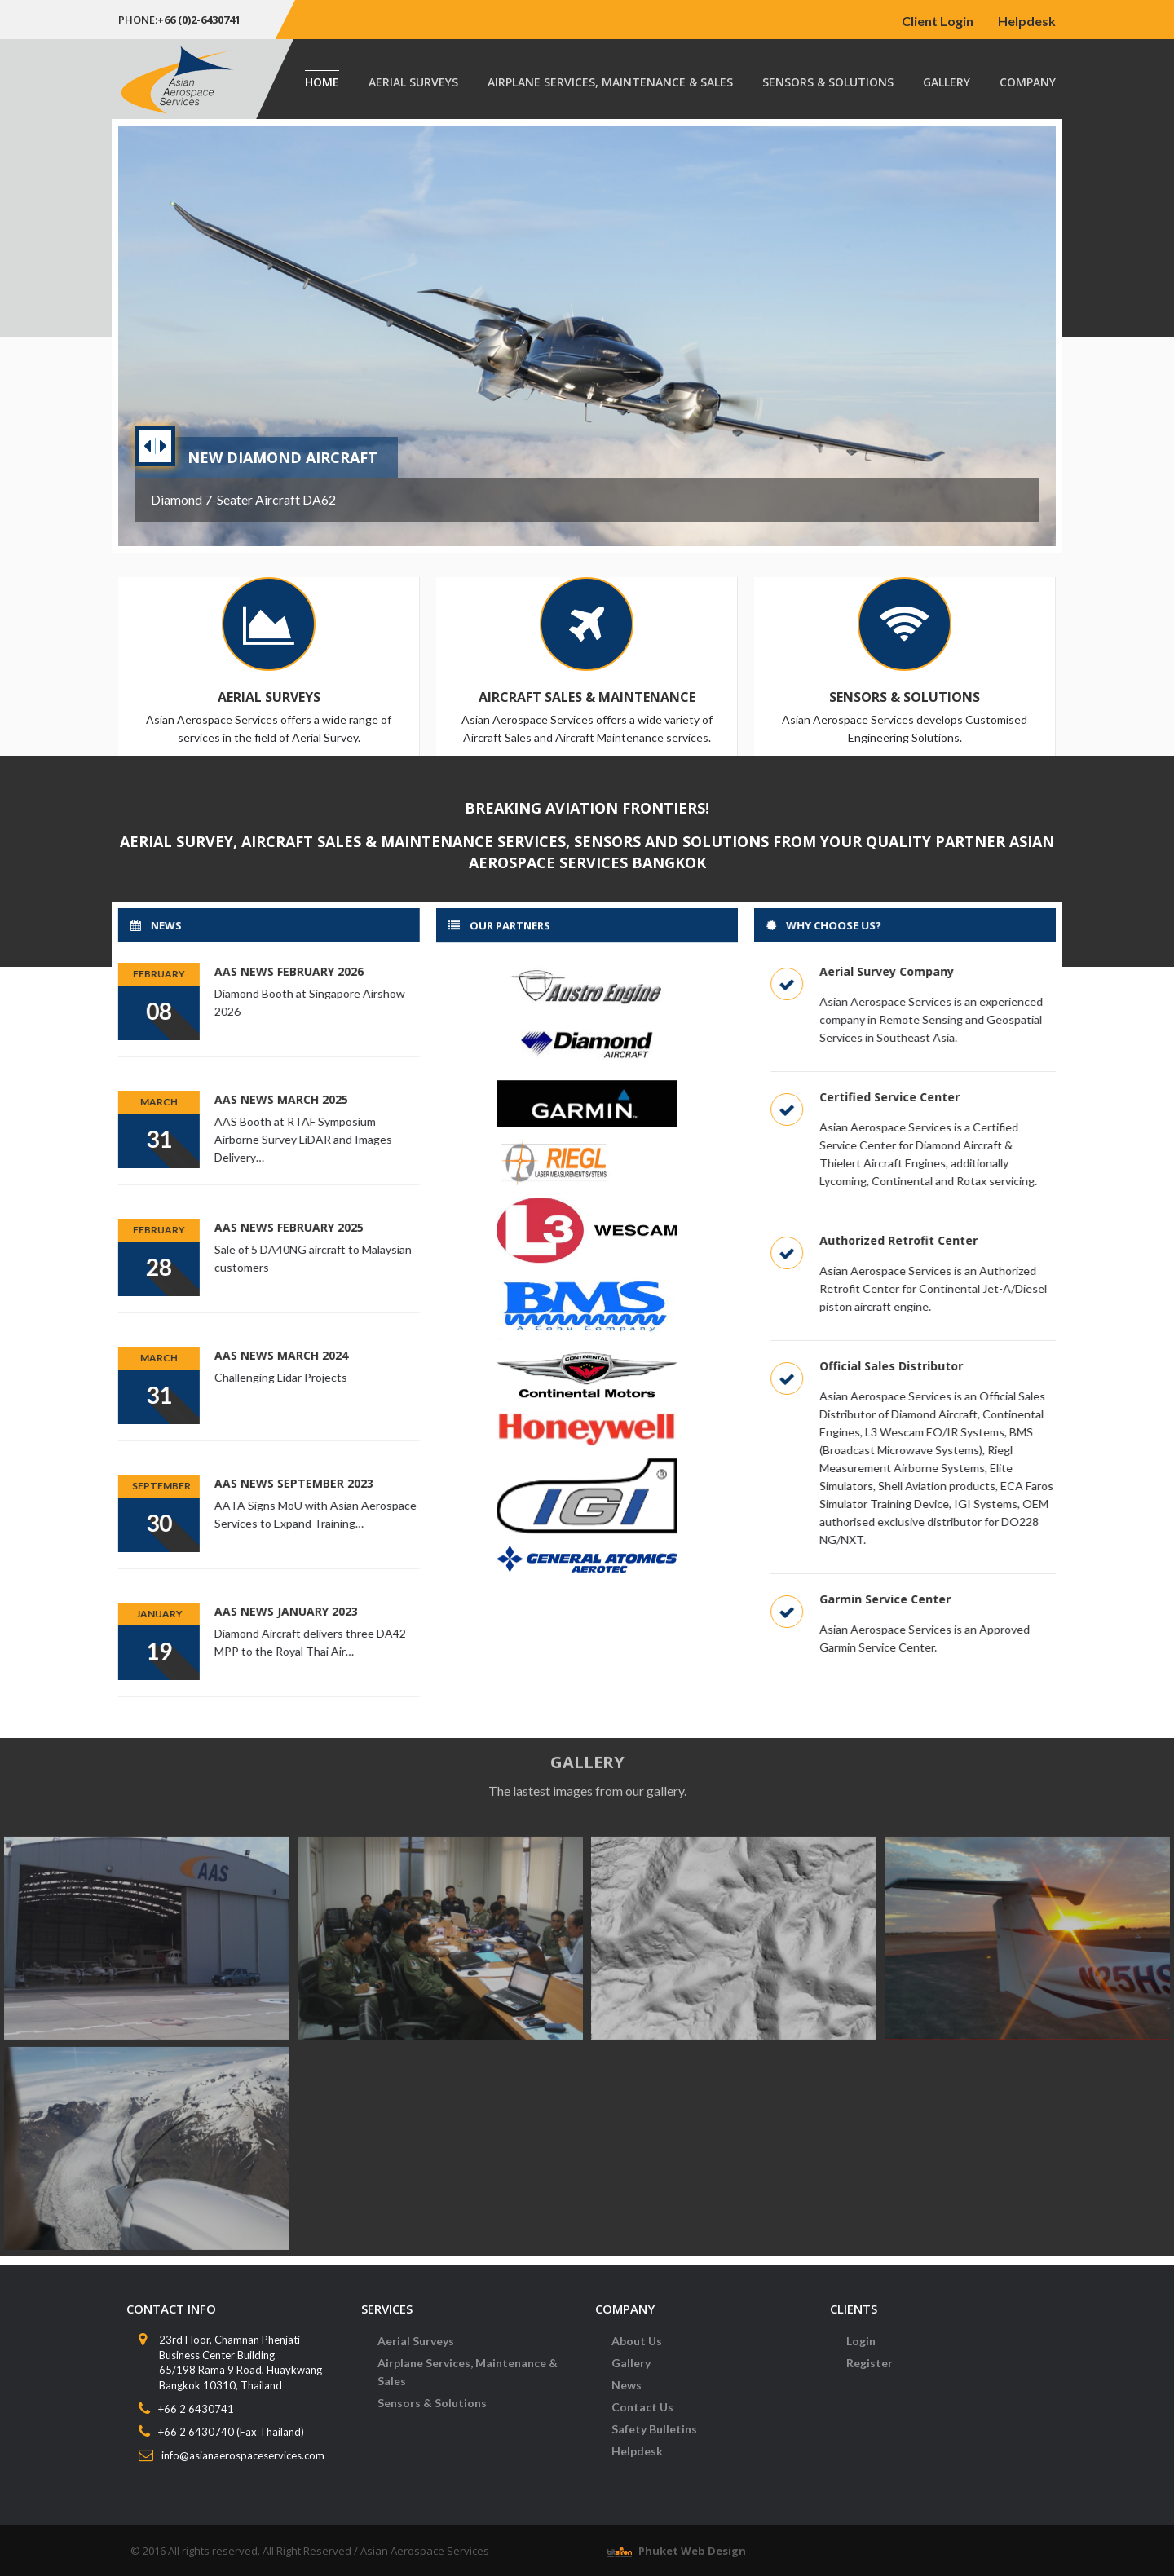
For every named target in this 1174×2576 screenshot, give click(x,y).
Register (869, 2373)
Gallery (946, 82)
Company (1028, 82)
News (626, 2395)
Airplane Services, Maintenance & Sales (610, 82)
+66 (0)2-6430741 (199, 19)
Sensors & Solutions (828, 82)
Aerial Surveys (413, 82)
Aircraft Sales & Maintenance (586, 697)
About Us (636, 2351)
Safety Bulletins (654, 2439)
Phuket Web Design (692, 2550)
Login (861, 2351)
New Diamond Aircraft (282, 457)
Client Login (937, 21)
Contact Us (642, 2417)
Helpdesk (1027, 21)
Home (322, 82)
